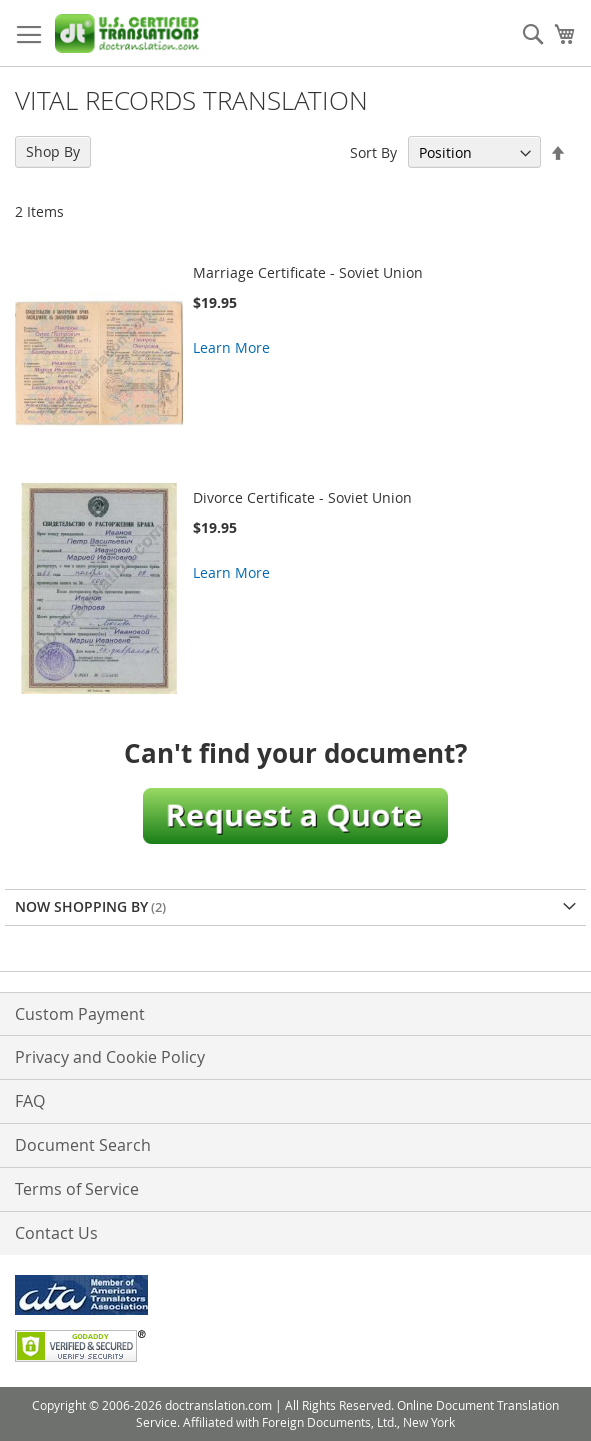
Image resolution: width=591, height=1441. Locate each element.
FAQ (30, 1101)
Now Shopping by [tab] (81, 906)
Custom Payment (80, 1014)
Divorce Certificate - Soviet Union (302, 497)
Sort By (373, 152)
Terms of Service (77, 1189)
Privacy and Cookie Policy (110, 1057)
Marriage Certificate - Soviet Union (308, 272)
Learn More (231, 347)
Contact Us (56, 1233)
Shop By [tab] (53, 151)
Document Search (83, 1145)
